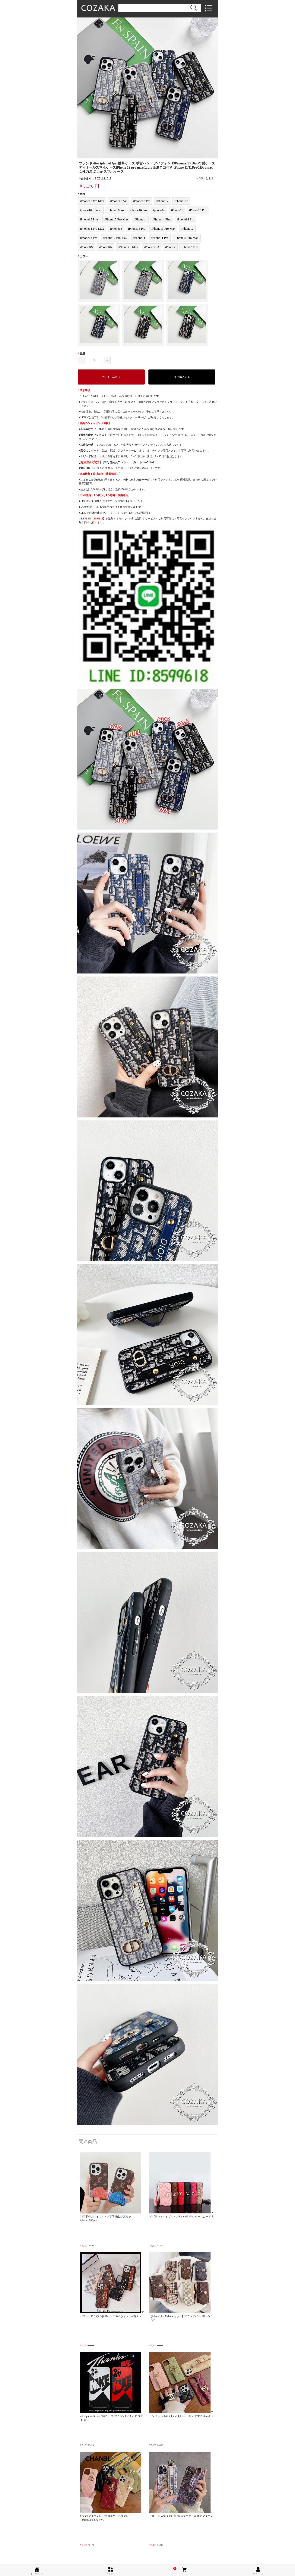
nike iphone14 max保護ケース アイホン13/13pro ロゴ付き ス (111, 2387)
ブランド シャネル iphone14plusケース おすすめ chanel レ (181, 2385)
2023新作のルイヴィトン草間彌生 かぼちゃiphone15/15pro (110, 2187)
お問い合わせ (205, 178)
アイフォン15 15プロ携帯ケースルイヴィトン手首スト (112, 2285)
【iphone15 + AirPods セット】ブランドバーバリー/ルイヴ (180, 2287)
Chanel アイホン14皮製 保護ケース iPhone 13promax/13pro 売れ (110, 2486)
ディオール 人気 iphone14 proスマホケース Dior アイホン (181, 2484)
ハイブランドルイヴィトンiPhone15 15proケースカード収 (181, 2185)
